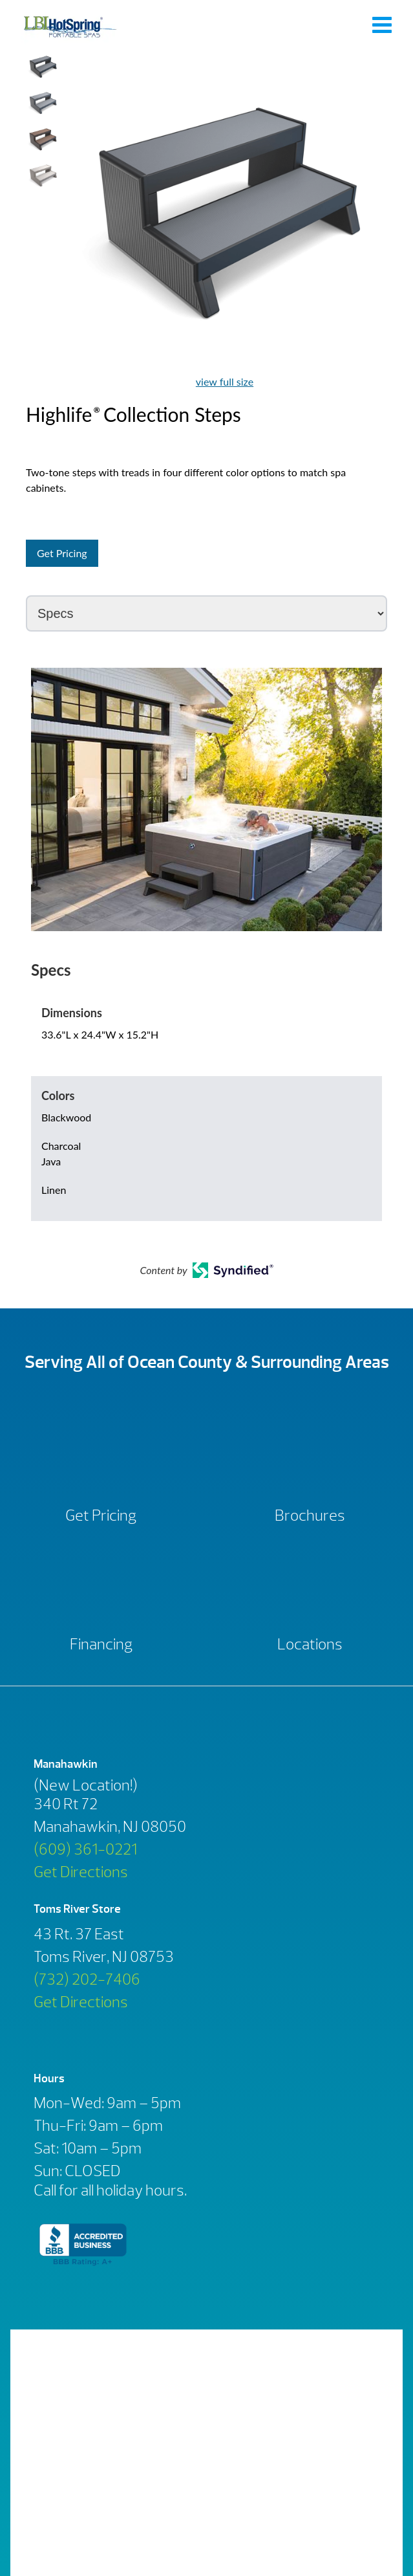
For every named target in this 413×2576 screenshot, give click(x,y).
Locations (310, 1644)
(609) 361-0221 (85, 1849)
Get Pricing (62, 553)
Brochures (310, 1515)
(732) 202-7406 (87, 1979)
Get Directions (81, 1872)
